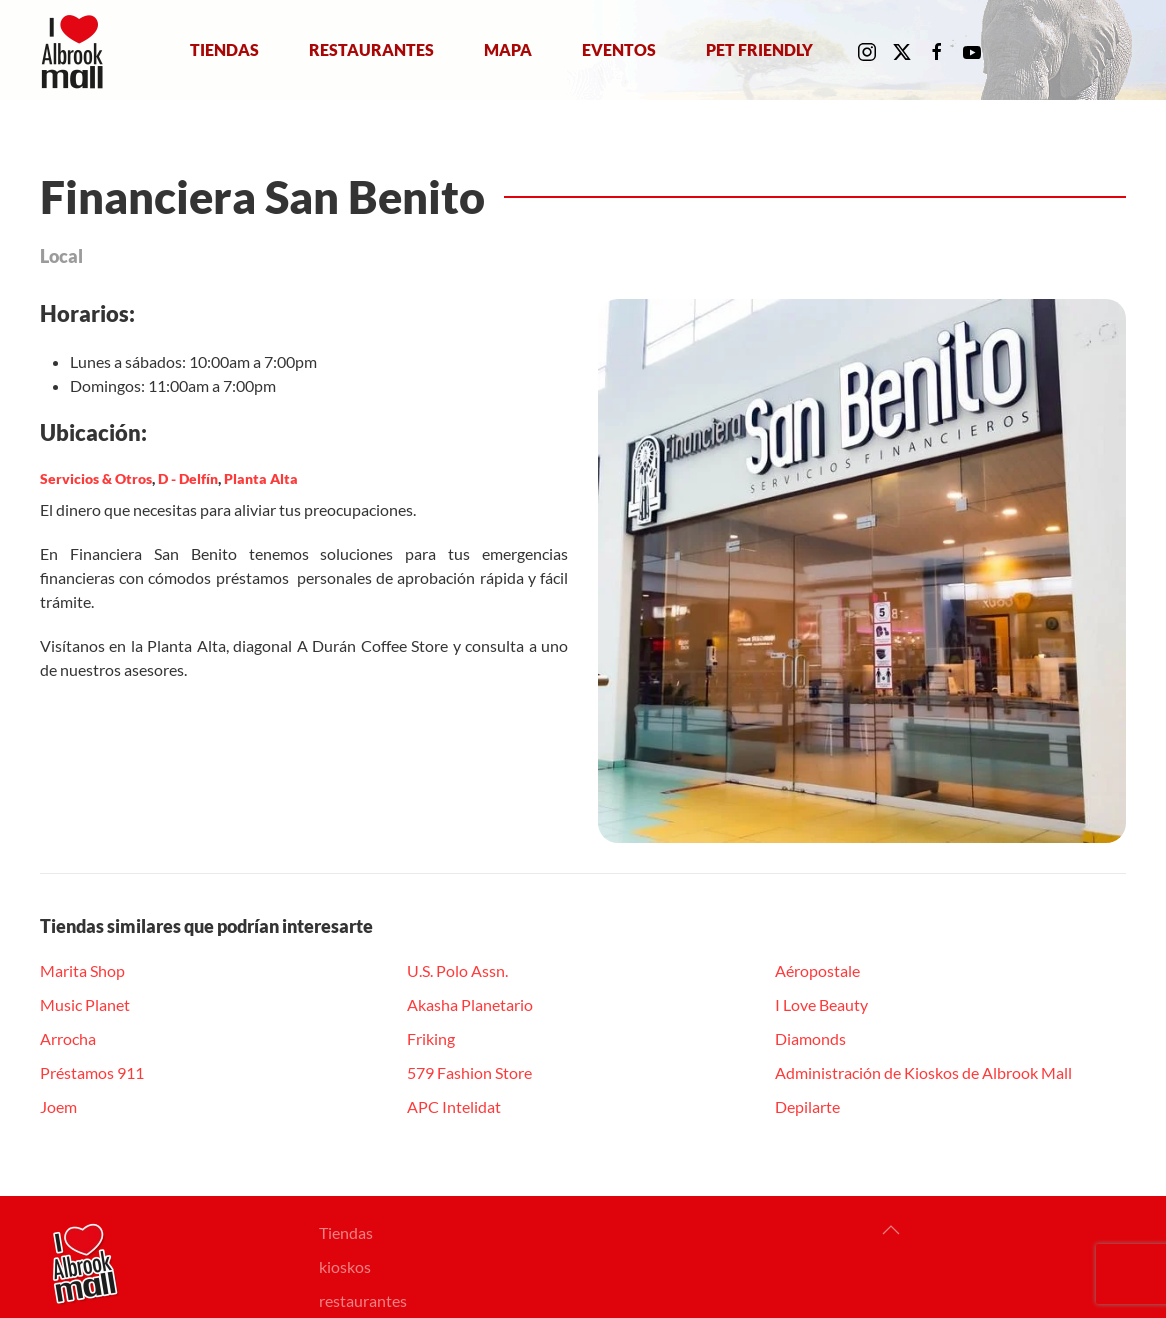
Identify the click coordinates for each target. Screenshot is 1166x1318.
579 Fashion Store (469, 1072)
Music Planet (85, 1004)
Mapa (508, 49)
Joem (58, 1106)
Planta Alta (261, 478)
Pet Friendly (759, 49)
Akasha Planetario (470, 1004)
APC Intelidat (454, 1106)
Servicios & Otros (96, 478)
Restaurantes (371, 49)
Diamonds (810, 1038)
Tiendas (224, 49)
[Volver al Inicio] (76, 50)
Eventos (619, 49)
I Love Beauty (821, 1004)
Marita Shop (82, 970)
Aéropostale (817, 970)
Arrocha (68, 1038)
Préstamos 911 (92, 1072)
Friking (431, 1038)
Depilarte (807, 1106)
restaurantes (363, 1300)
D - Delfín (188, 478)
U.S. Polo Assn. (457, 970)
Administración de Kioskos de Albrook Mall (923, 1072)
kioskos (345, 1266)
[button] (891, 1230)
